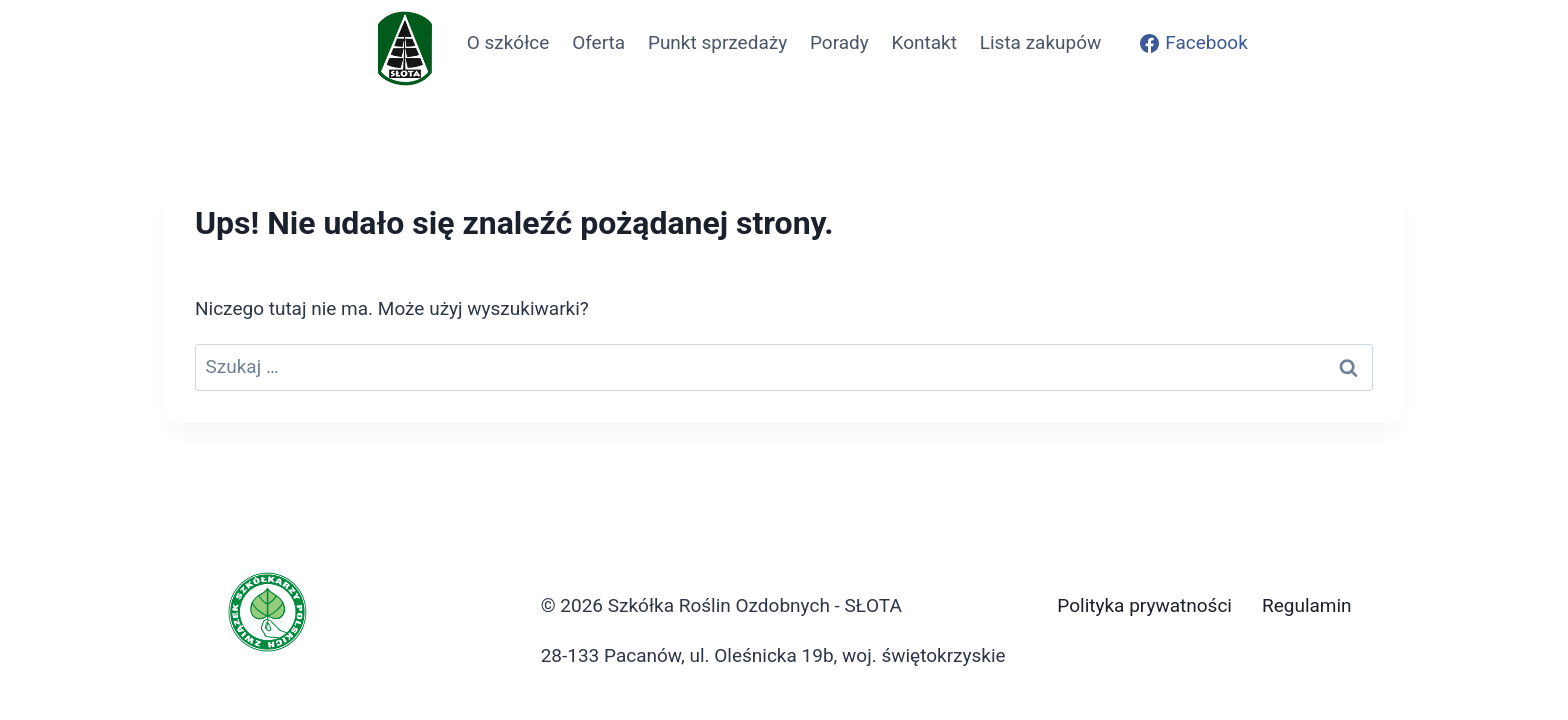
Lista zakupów (1041, 42)
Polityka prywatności (1144, 605)
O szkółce (508, 42)
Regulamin (1307, 605)
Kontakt (924, 42)
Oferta (598, 42)
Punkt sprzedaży (717, 42)
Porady (839, 42)
